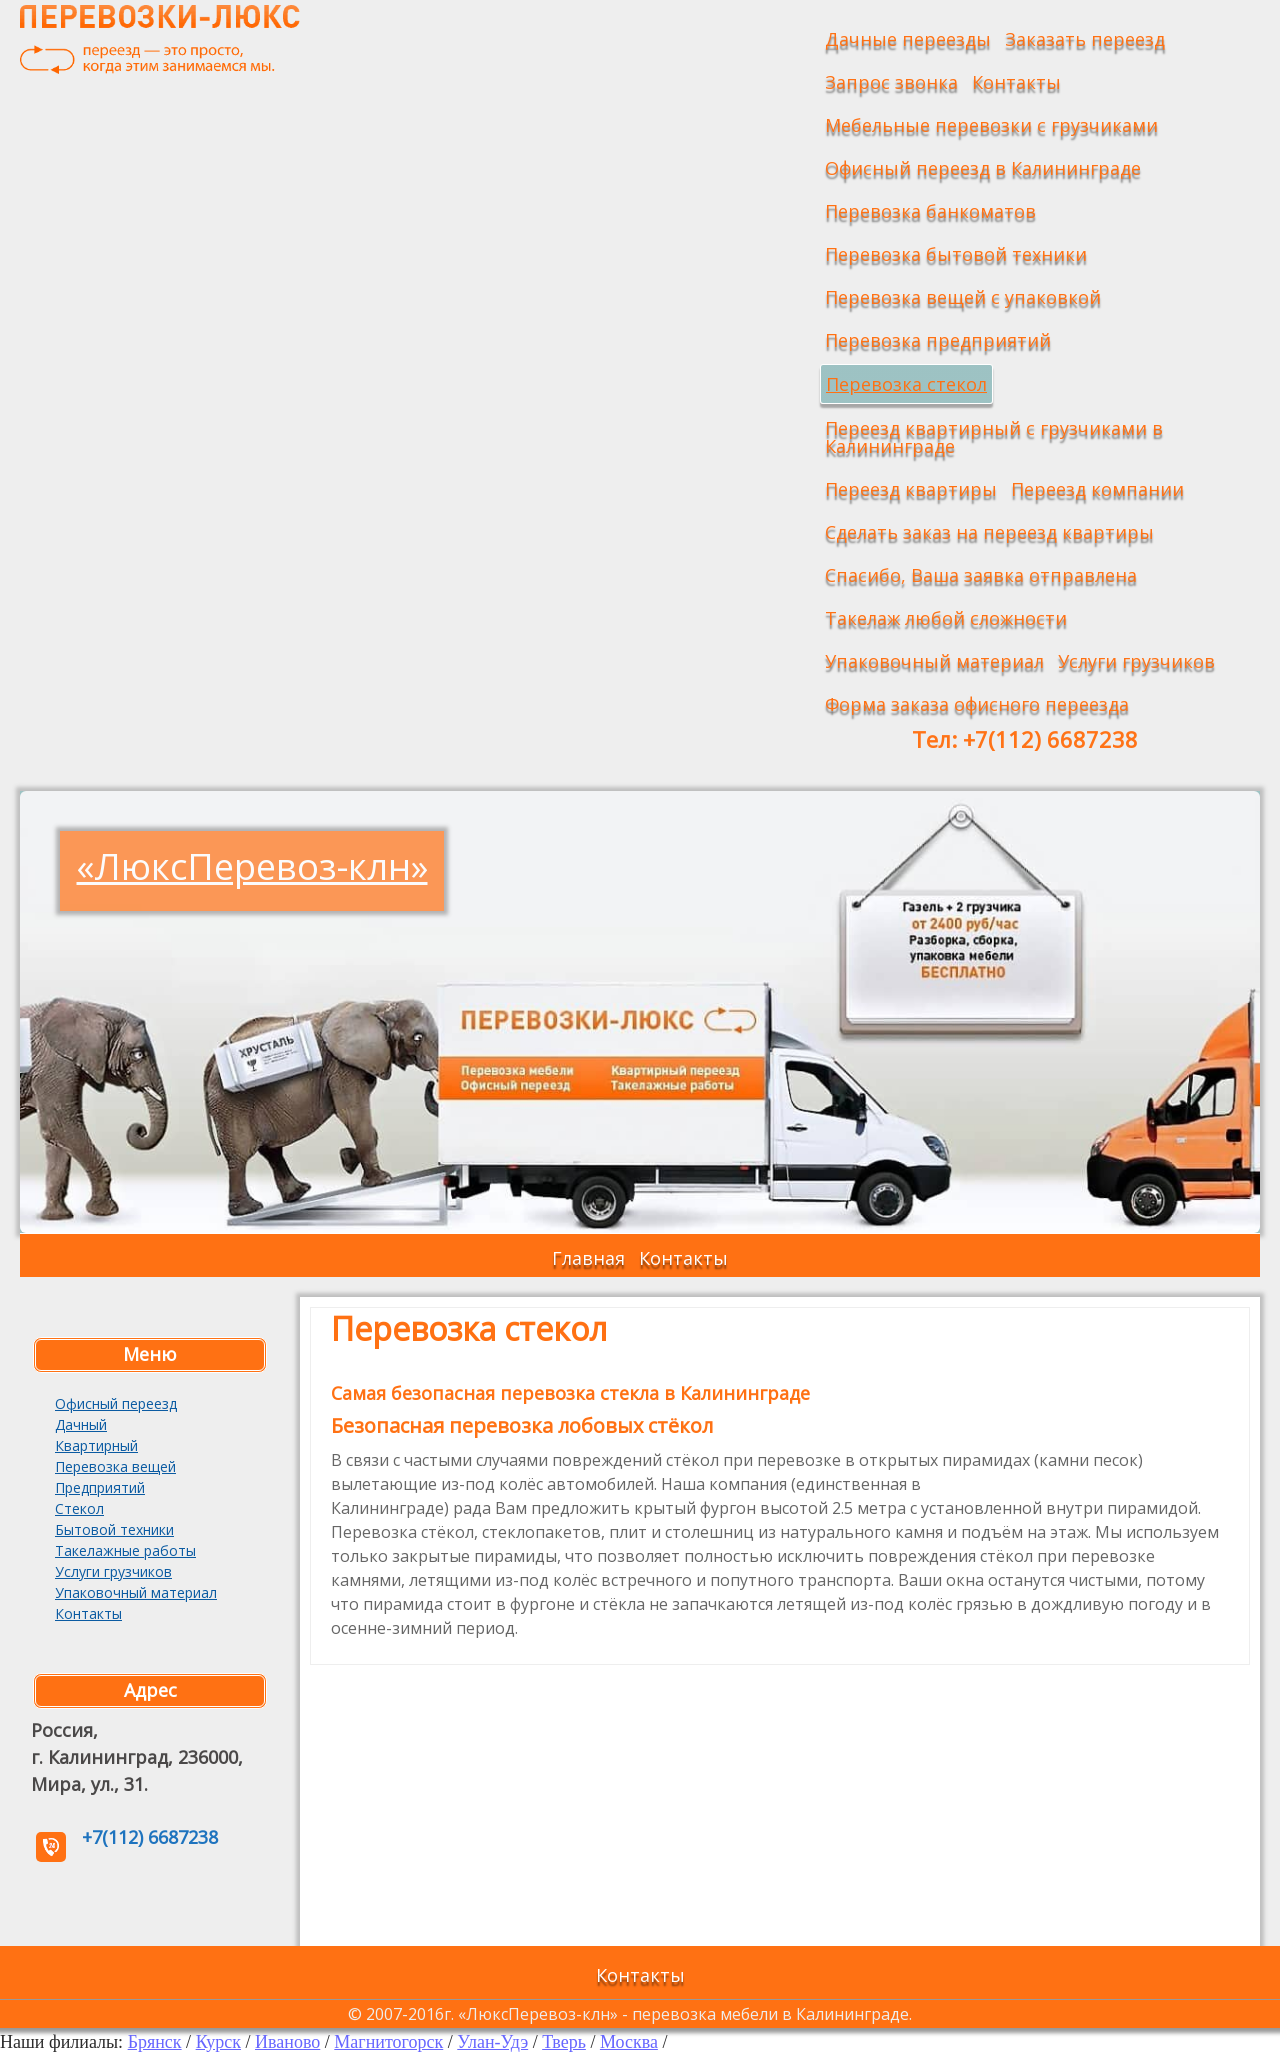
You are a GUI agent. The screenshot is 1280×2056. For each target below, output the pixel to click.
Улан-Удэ (492, 2042)
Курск (218, 2042)
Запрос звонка (891, 82)
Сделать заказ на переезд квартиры (989, 532)
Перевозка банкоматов (930, 211)
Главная (588, 1258)
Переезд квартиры (911, 489)
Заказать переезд (1085, 39)
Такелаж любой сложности (946, 618)
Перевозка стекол (906, 384)
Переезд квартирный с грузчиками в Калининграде (994, 437)
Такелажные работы (125, 1550)
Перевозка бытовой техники (956, 254)
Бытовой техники (114, 1529)
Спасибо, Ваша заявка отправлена (981, 575)
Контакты (1016, 82)
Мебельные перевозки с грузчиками (991, 125)
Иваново (287, 2042)
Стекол (79, 1508)
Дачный (81, 1424)
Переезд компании (1097, 489)
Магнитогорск (388, 2042)
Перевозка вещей (115, 1466)
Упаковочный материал (934, 661)
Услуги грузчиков (1136, 661)
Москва (629, 2042)
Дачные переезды (908, 39)
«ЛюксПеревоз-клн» (252, 866)
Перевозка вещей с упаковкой (963, 297)
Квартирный (96, 1445)
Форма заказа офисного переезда (977, 704)
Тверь (564, 2042)
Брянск (155, 2042)
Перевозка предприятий (938, 340)
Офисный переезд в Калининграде (983, 168)
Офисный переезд (116, 1403)
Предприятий (100, 1487)
